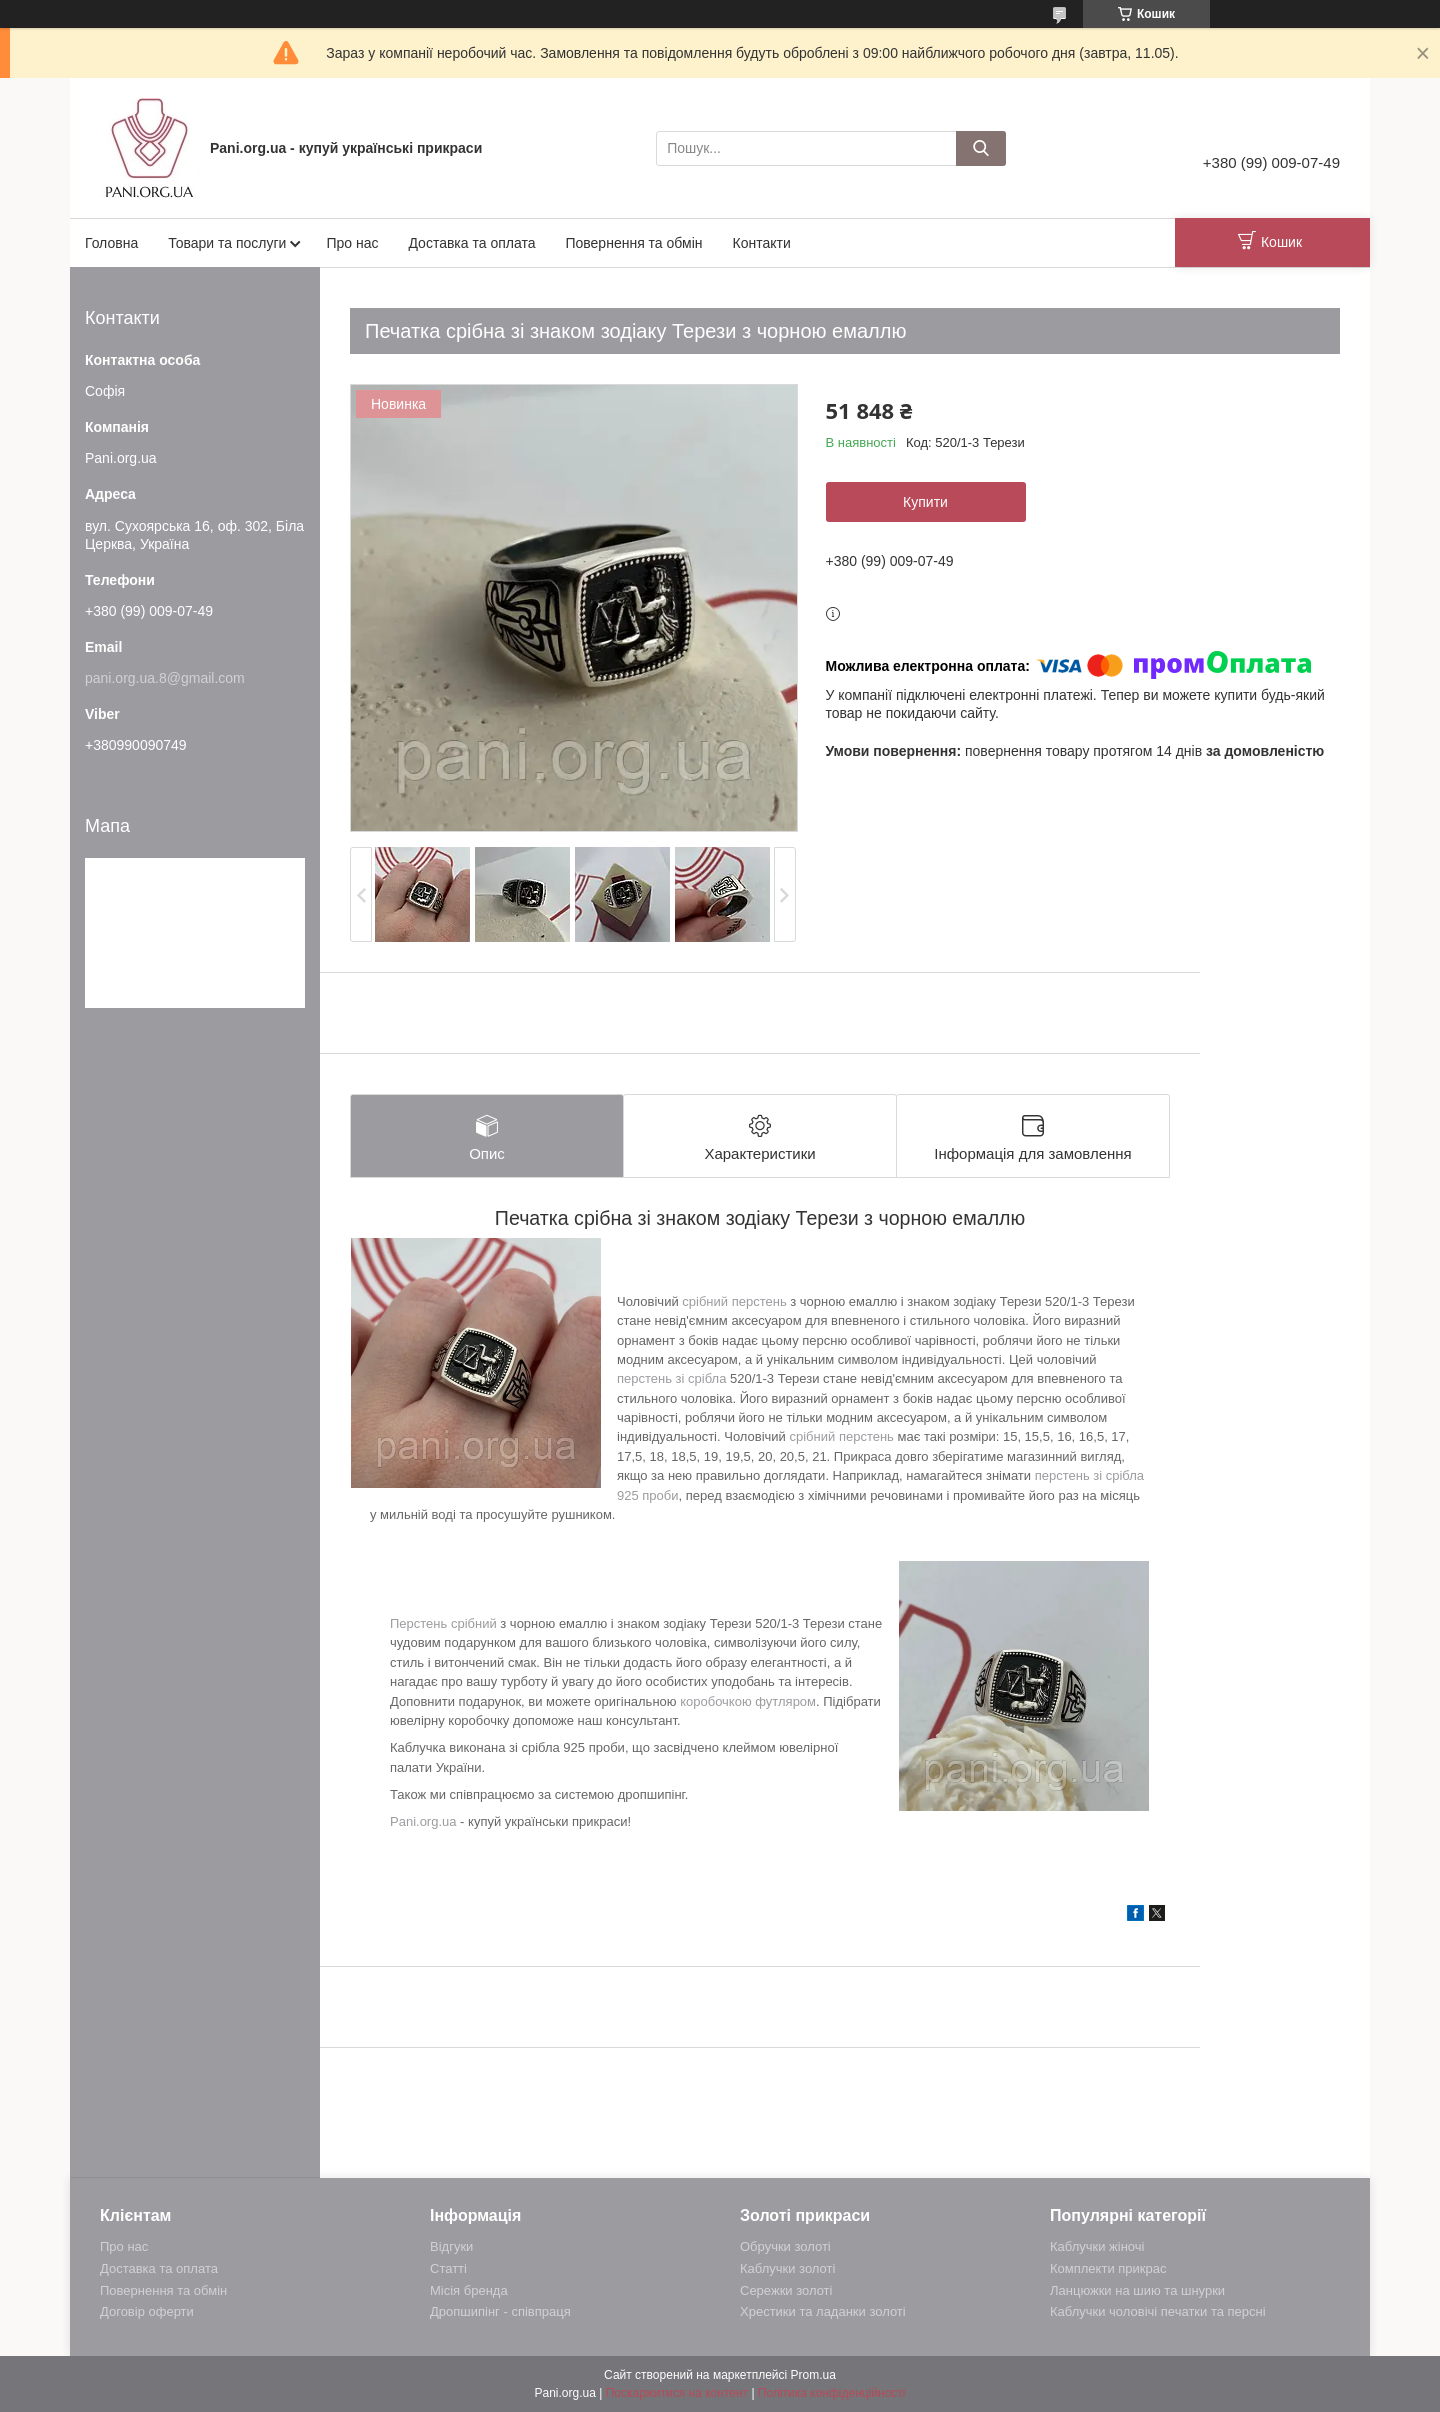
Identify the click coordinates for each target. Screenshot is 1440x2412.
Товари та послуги (227, 243)
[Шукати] (981, 148)
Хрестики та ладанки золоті (823, 2311)
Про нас (352, 243)
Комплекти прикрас (1108, 2268)
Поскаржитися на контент (677, 2393)
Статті (448, 2268)
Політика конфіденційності (832, 2393)
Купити (925, 502)
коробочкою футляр (740, 1701)
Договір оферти (147, 2311)
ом (808, 1701)
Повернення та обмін (633, 243)
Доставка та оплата (471, 243)
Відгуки (451, 2246)
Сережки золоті (786, 2290)
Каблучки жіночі (1097, 2246)
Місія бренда (469, 2290)
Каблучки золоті (787, 2268)
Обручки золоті (785, 2246)
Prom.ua (813, 2375)
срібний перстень (734, 1301)
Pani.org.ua (423, 1821)
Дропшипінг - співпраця (500, 2311)
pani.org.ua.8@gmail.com (165, 678)
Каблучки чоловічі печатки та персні (1158, 2311)
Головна (111, 243)
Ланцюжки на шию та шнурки (1137, 2290)
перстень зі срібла (671, 1378)
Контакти (762, 243)
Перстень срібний (443, 1623)
